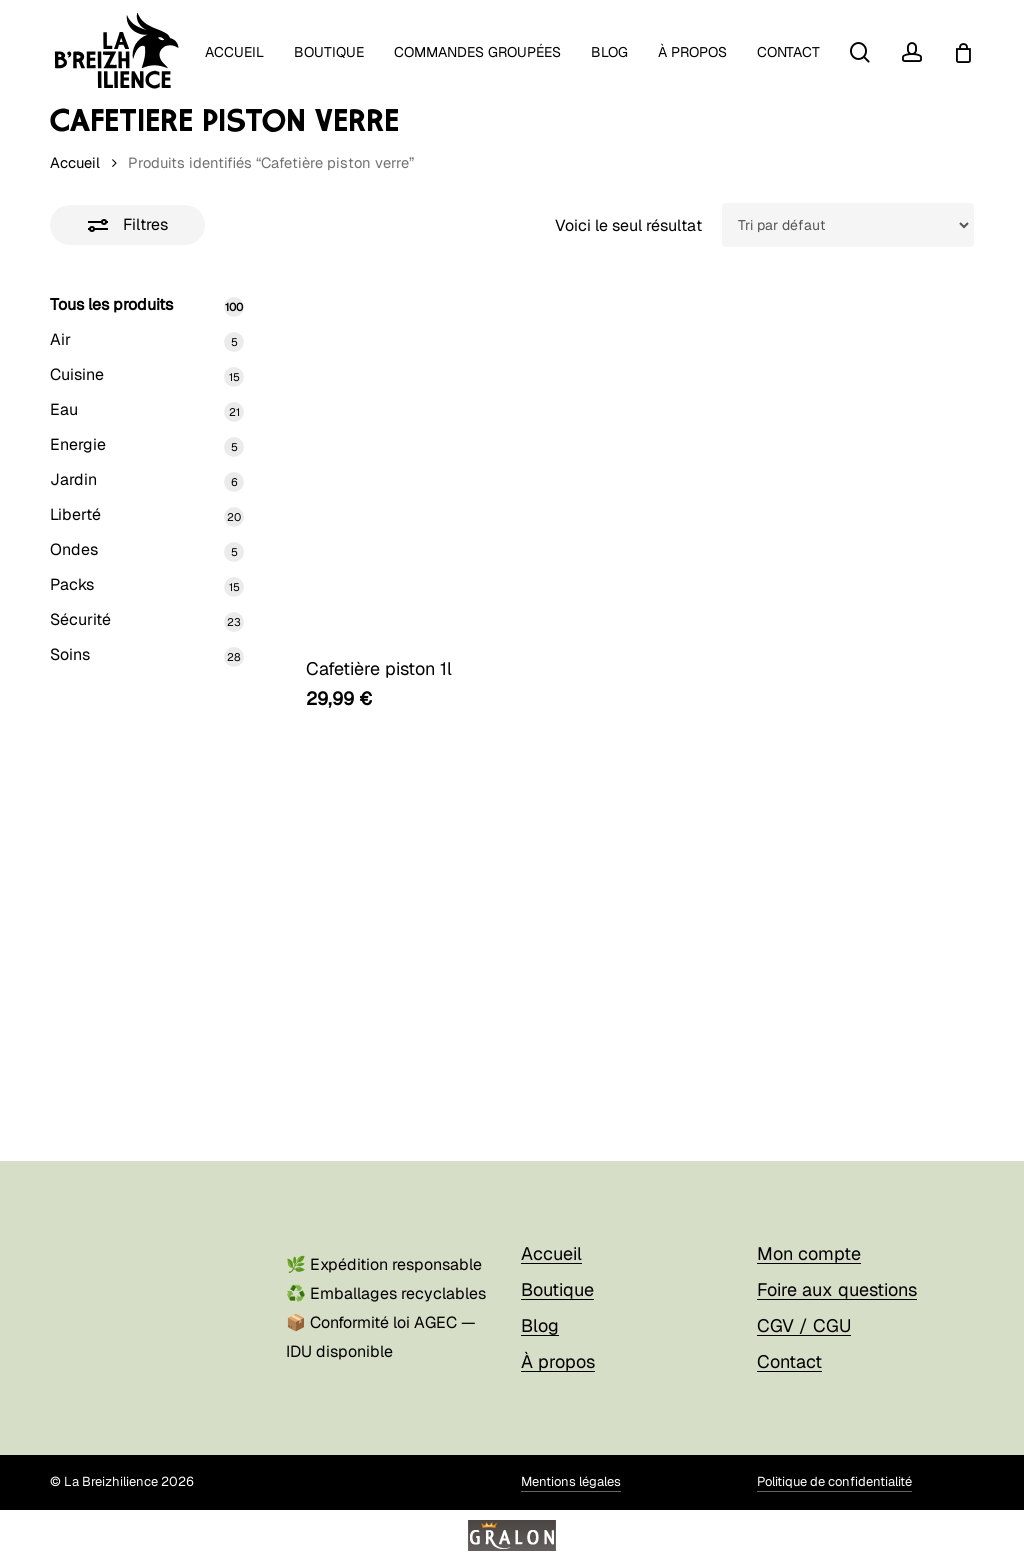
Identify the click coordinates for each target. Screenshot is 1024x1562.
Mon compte (809, 1245)
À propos (558, 1353)
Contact (789, 1353)
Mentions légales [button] (571, 1474)
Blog (540, 1317)
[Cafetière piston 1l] (450, 460)
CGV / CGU (804, 1317)
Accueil (75, 162)
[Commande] (848, 225)
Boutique (557, 1281)
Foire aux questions (837, 1281)
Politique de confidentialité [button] (834, 1474)
